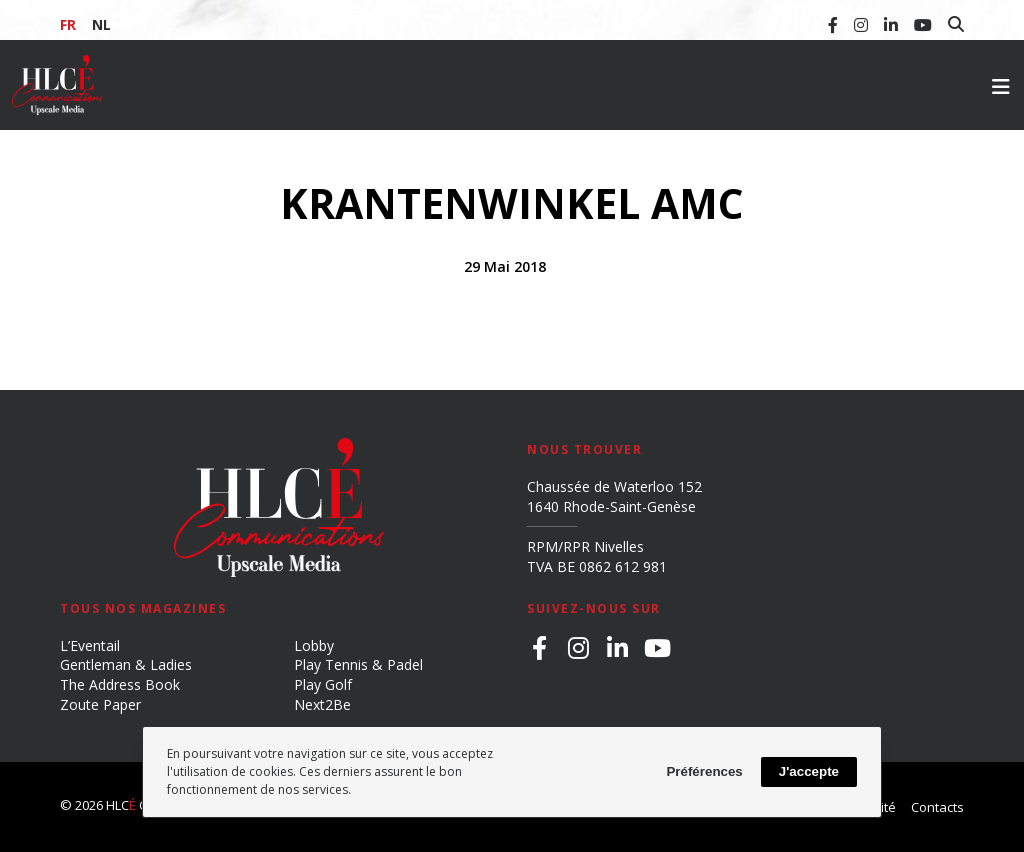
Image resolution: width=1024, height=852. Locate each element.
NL (101, 24)
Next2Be (322, 704)
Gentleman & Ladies (126, 664)
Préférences (704, 771)
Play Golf (323, 684)
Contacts (937, 807)
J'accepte (809, 771)
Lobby (314, 645)
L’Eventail (90, 645)
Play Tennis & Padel (358, 664)
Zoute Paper (100, 704)
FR (68, 24)
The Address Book (120, 684)
